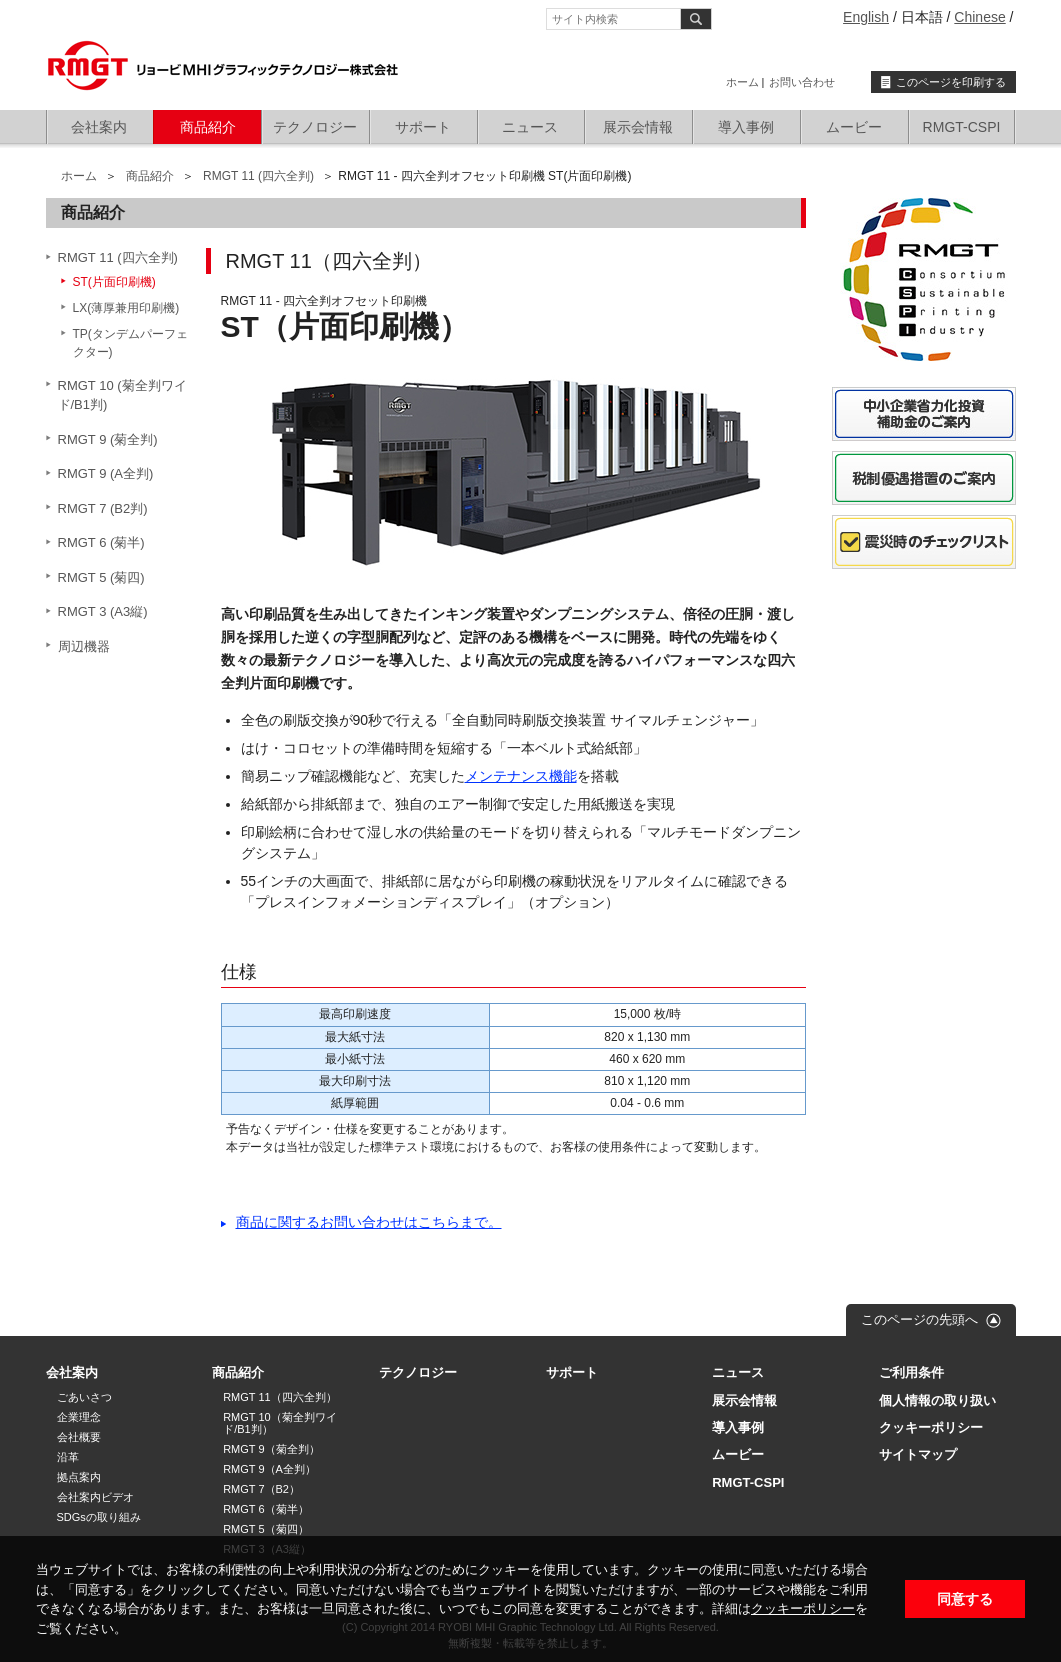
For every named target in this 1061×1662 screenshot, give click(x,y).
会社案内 (99, 127)
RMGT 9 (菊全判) (108, 439)
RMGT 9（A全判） (269, 1469)
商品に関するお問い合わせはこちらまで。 (369, 1222)
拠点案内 (79, 1477)
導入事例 (746, 127)
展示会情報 (638, 127)
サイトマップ (918, 1454)
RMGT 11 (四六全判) (258, 176)
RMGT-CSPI (962, 127)
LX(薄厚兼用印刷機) (126, 308)
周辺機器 (84, 646)
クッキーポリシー (803, 1608)
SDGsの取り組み (99, 1517)
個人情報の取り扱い (937, 1400)
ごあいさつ (84, 1397)
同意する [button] (965, 1599)
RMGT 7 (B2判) (103, 508)
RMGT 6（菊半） (265, 1509)
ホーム (742, 82)
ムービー (854, 127)
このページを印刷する (951, 82)
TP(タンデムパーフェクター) (130, 343)
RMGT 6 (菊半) (101, 542)
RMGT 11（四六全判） (279, 1397)
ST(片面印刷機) (114, 282)
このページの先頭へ (919, 1319)
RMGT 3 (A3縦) (103, 611)
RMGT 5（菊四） (265, 1529)
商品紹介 (208, 127)
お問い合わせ (802, 82)
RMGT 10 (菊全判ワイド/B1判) (122, 395)
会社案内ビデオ (95, 1497)
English (866, 17)
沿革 (68, 1457)
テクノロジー (315, 127)
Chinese (979, 17)
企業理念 (79, 1417)
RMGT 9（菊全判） (271, 1449)
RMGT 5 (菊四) (101, 577)
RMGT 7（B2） (261, 1489)
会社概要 (79, 1437)
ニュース (530, 127)
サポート (423, 127)
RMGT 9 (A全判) (106, 473)
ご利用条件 (911, 1372)
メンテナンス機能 (521, 776)
